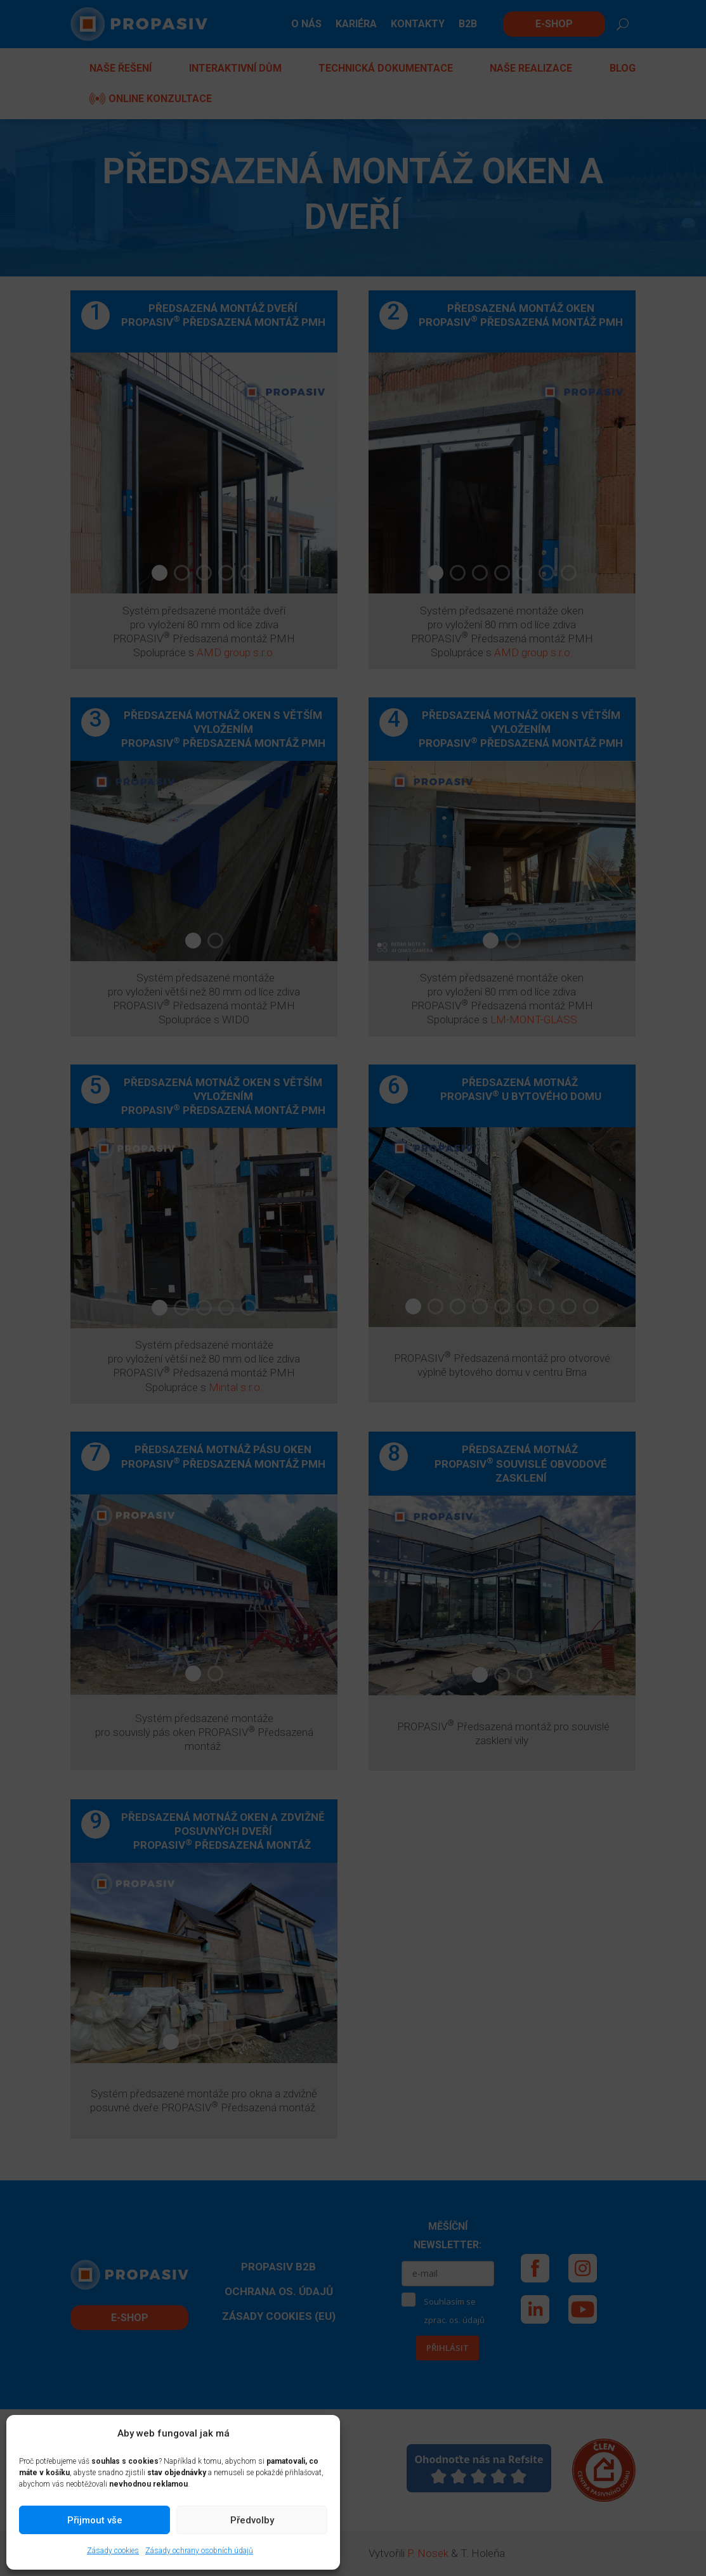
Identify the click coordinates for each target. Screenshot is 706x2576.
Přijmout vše (94, 2520)
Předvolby (252, 2520)
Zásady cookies (113, 2550)
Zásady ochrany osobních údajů (199, 2550)
